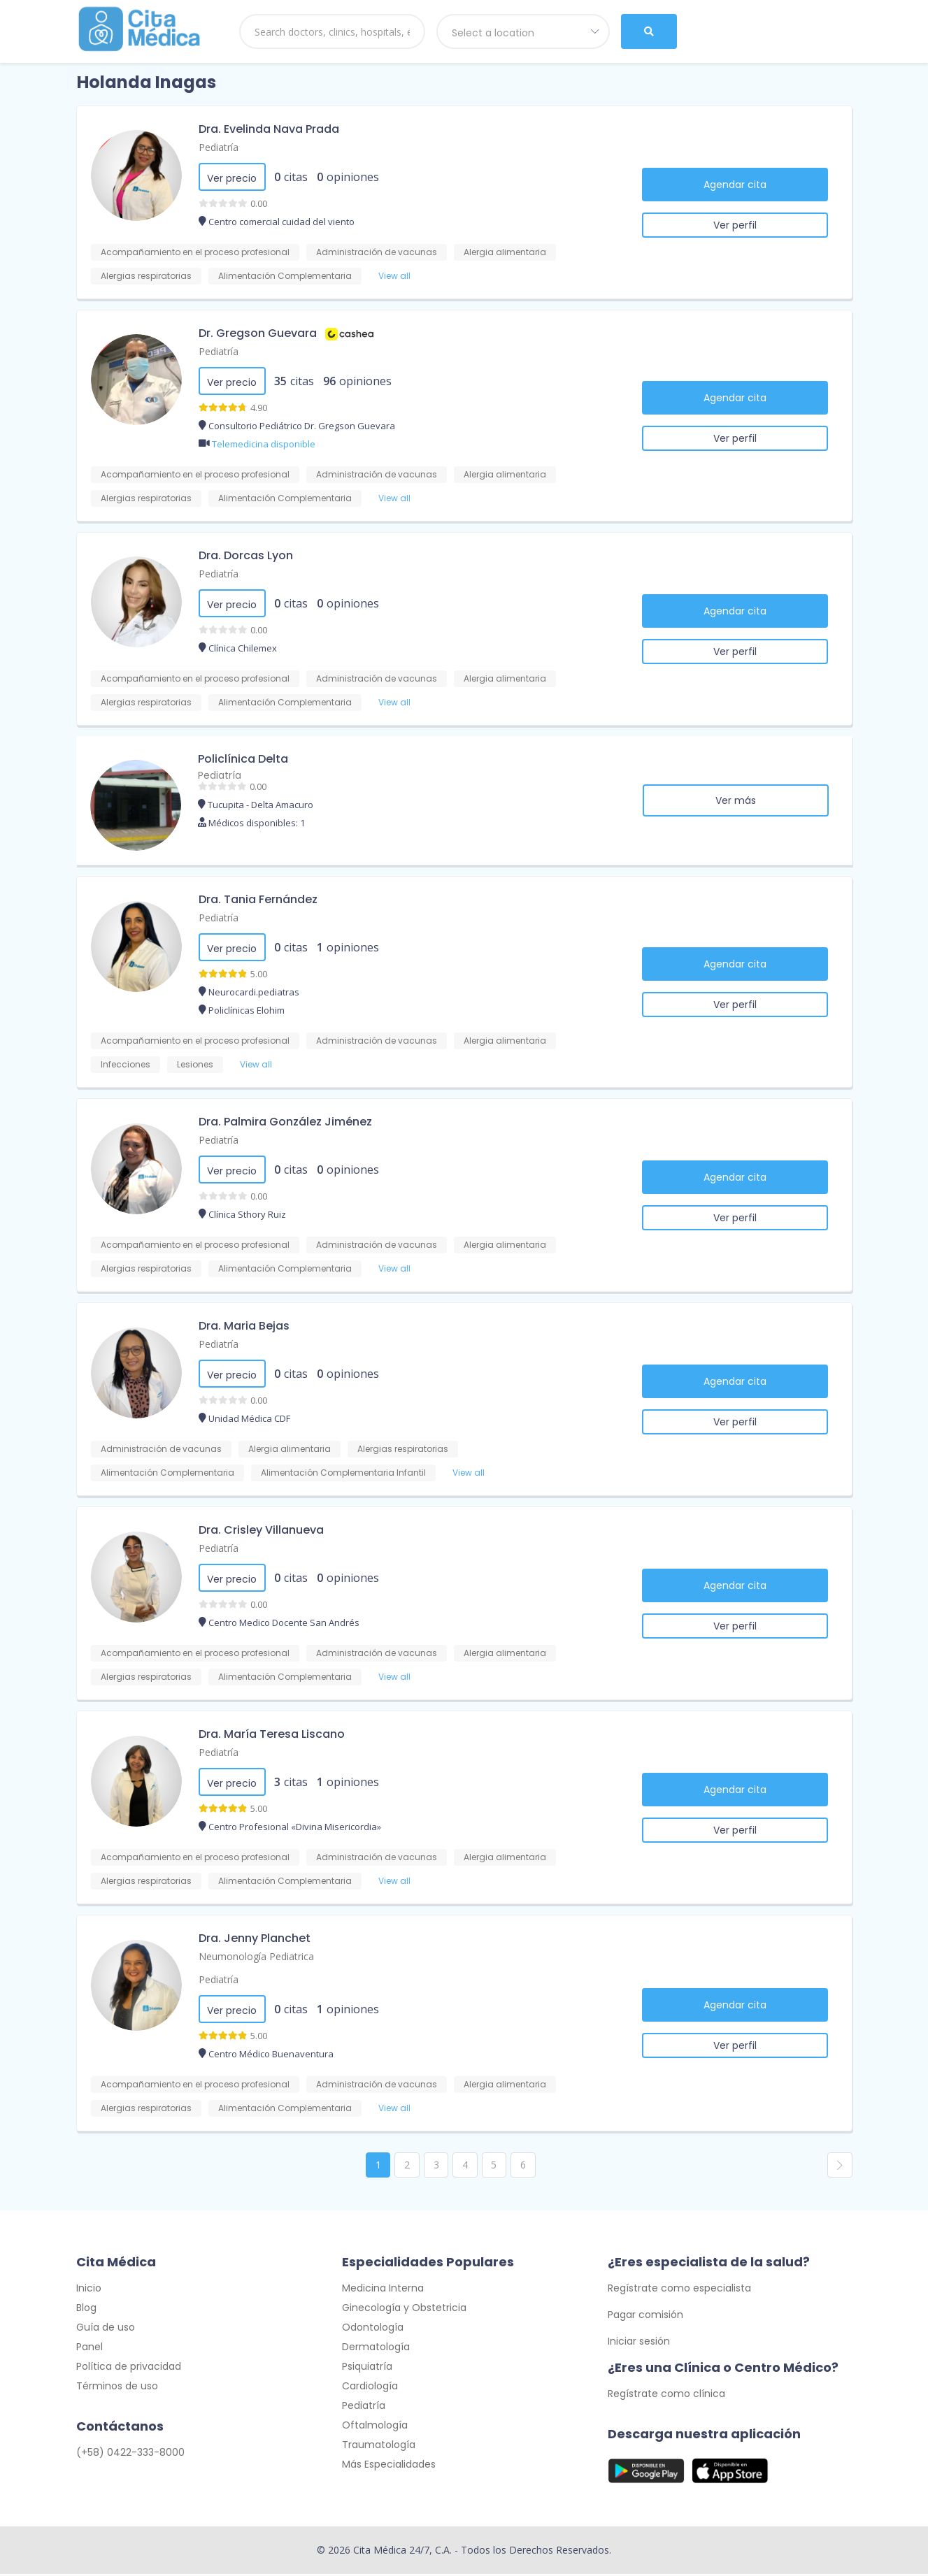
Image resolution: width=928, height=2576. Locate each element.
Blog (86, 2310)
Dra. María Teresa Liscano (272, 1734)
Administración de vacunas (376, 252)
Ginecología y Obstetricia (404, 2310)
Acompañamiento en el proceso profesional (195, 252)
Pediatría (218, 147)
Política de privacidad (128, 2368)
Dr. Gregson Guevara (258, 333)
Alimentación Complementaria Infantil (343, 1472)
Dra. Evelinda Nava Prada (269, 129)
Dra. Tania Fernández (258, 899)
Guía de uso (105, 2329)
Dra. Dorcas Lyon (246, 555)
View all (394, 276)
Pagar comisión (645, 2317)
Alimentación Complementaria (285, 276)
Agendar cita (735, 185)
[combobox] (523, 31)
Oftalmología (375, 2427)
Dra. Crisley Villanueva (261, 1530)
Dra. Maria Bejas (244, 1326)
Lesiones (195, 1064)
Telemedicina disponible (263, 444)
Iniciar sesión (639, 2343)
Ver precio (232, 178)
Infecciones (125, 1064)
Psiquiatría (367, 2368)
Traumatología (378, 2447)
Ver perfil (735, 225)
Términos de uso (117, 2388)
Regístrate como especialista (679, 2290)
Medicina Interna (383, 2290)
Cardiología (370, 2388)
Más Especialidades (389, 2466)
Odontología (373, 2329)
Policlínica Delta (243, 759)
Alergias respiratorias (146, 276)
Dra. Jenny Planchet (254, 1938)
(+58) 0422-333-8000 (130, 2454)
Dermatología (376, 2349)
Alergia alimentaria (505, 252)
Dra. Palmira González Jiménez (285, 1122)
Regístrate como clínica (666, 2396)
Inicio (88, 2290)
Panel (89, 2349)
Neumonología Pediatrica (256, 1956)
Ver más (735, 800)
